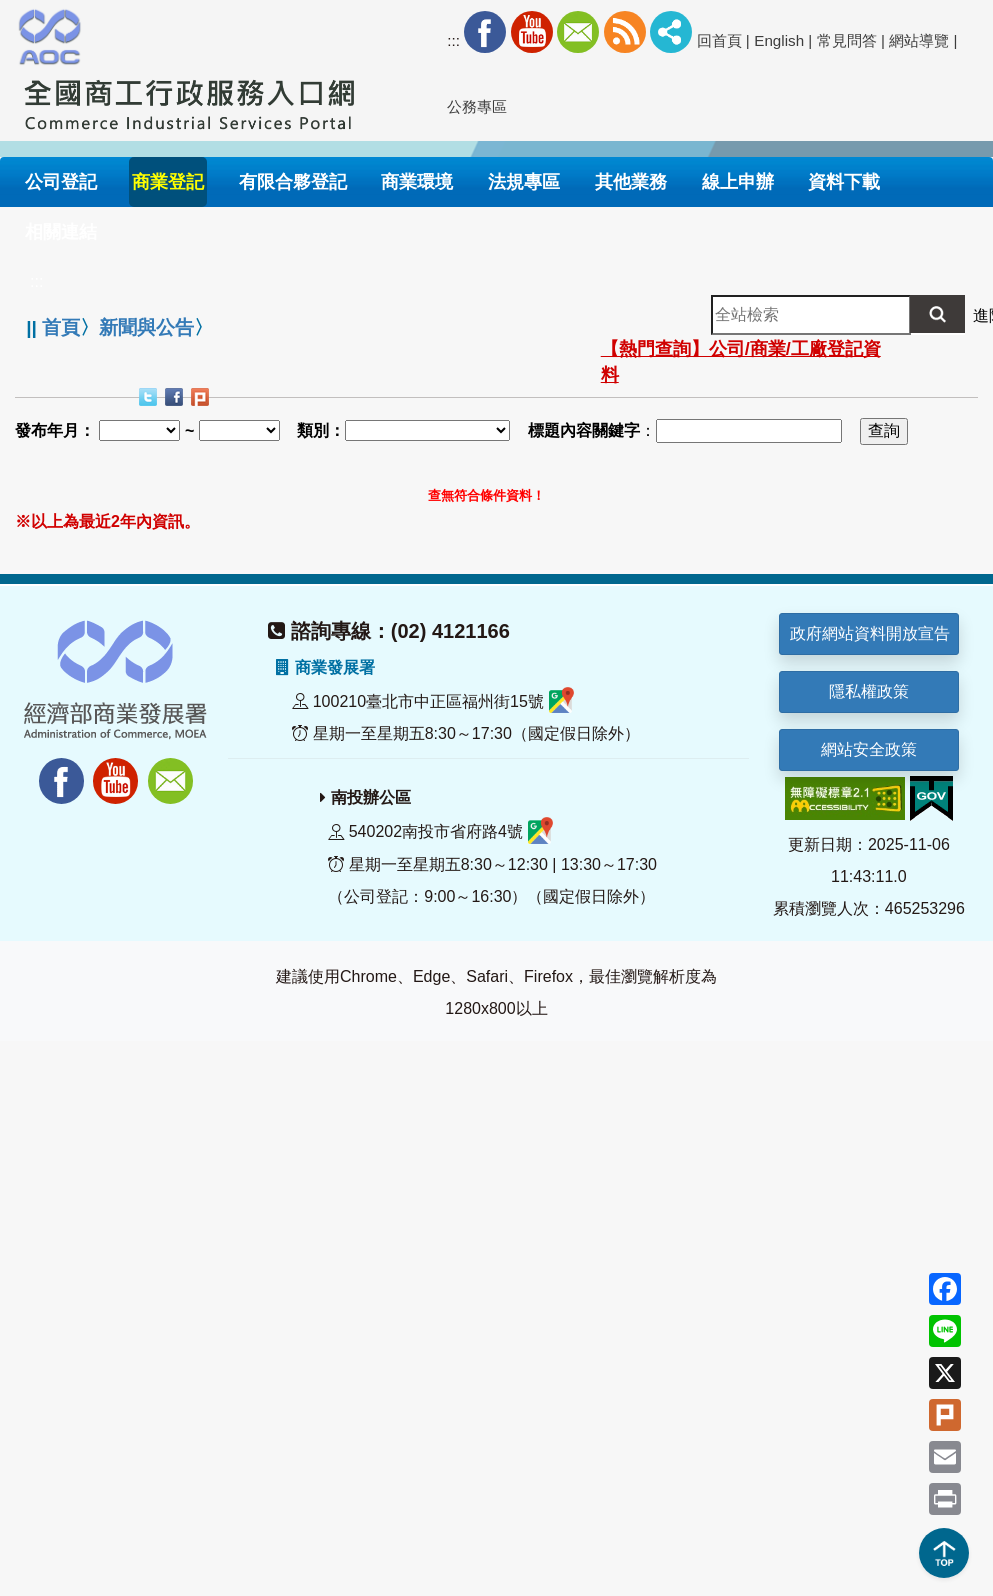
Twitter (150, 399)
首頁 (61, 327)
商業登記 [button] (168, 182)
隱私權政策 (869, 691)
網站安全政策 (869, 749)
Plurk (202, 399)
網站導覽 (919, 40)
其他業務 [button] (631, 182)
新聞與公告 (146, 327)
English (779, 40)
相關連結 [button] (61, 232)
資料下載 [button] (844, 182)
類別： (321, 430)
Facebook (485, 32)
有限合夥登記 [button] (293, 182)
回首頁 (719, 40)
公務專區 (477, 106)
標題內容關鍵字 (584, 430)
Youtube (532, 32)
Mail (578, 32)
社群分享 (671, 32)
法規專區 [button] (524, 182)
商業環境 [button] (417, 182)
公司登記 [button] (61, 182)
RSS (625, 32)
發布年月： (55, 430)
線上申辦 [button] (738, 182)
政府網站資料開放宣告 (870, 633)
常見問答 (847, 40)
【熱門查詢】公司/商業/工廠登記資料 (741, 362)
